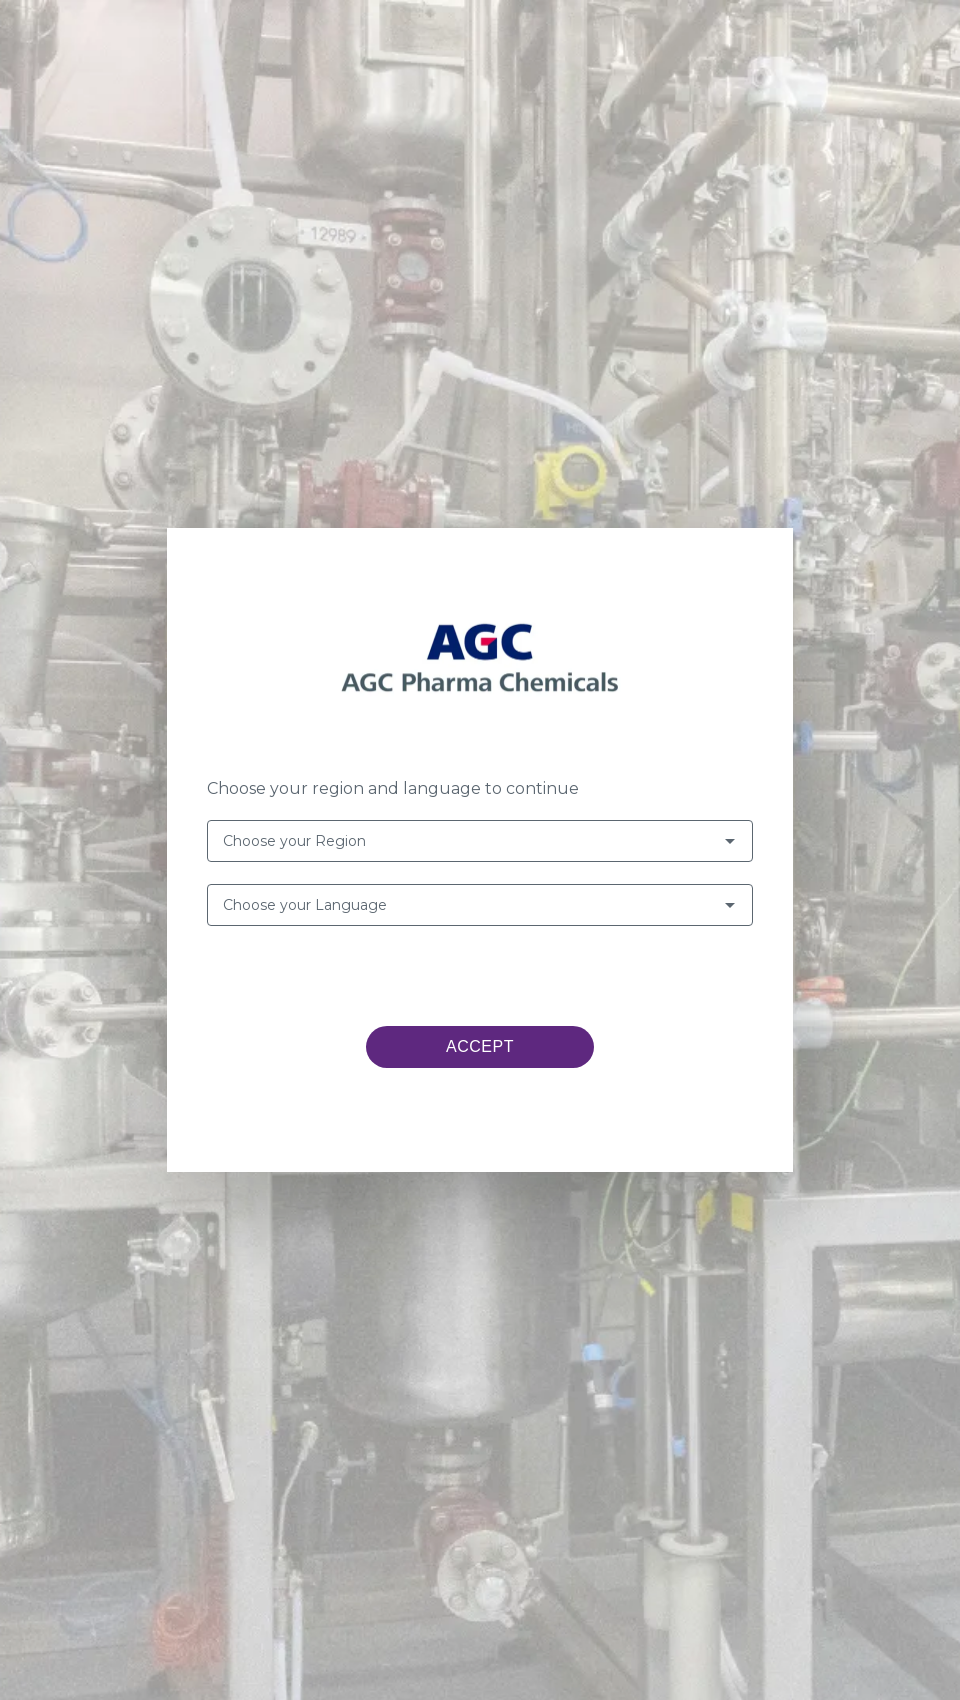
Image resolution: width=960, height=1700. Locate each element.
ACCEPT (480, 1046)
